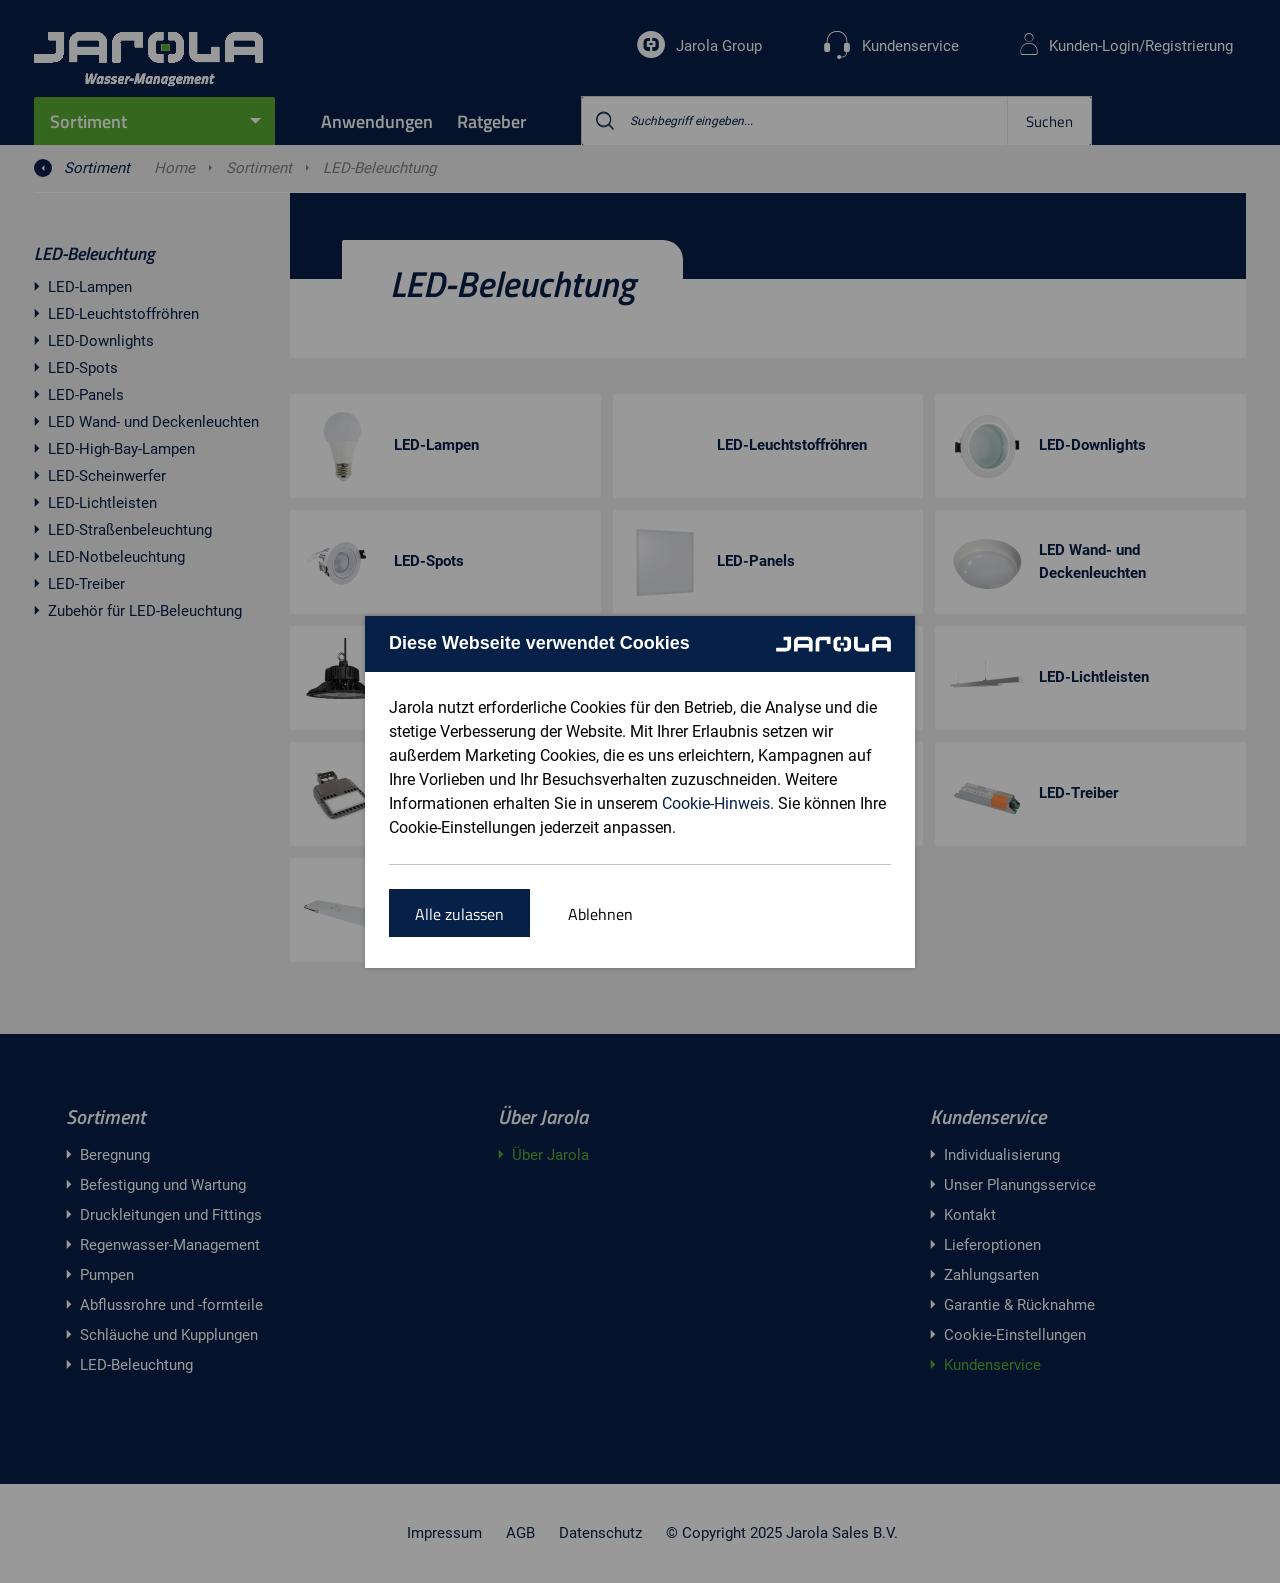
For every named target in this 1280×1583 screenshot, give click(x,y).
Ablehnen (600, 914)
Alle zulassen (459, 914)
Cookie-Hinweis (716, 803)
